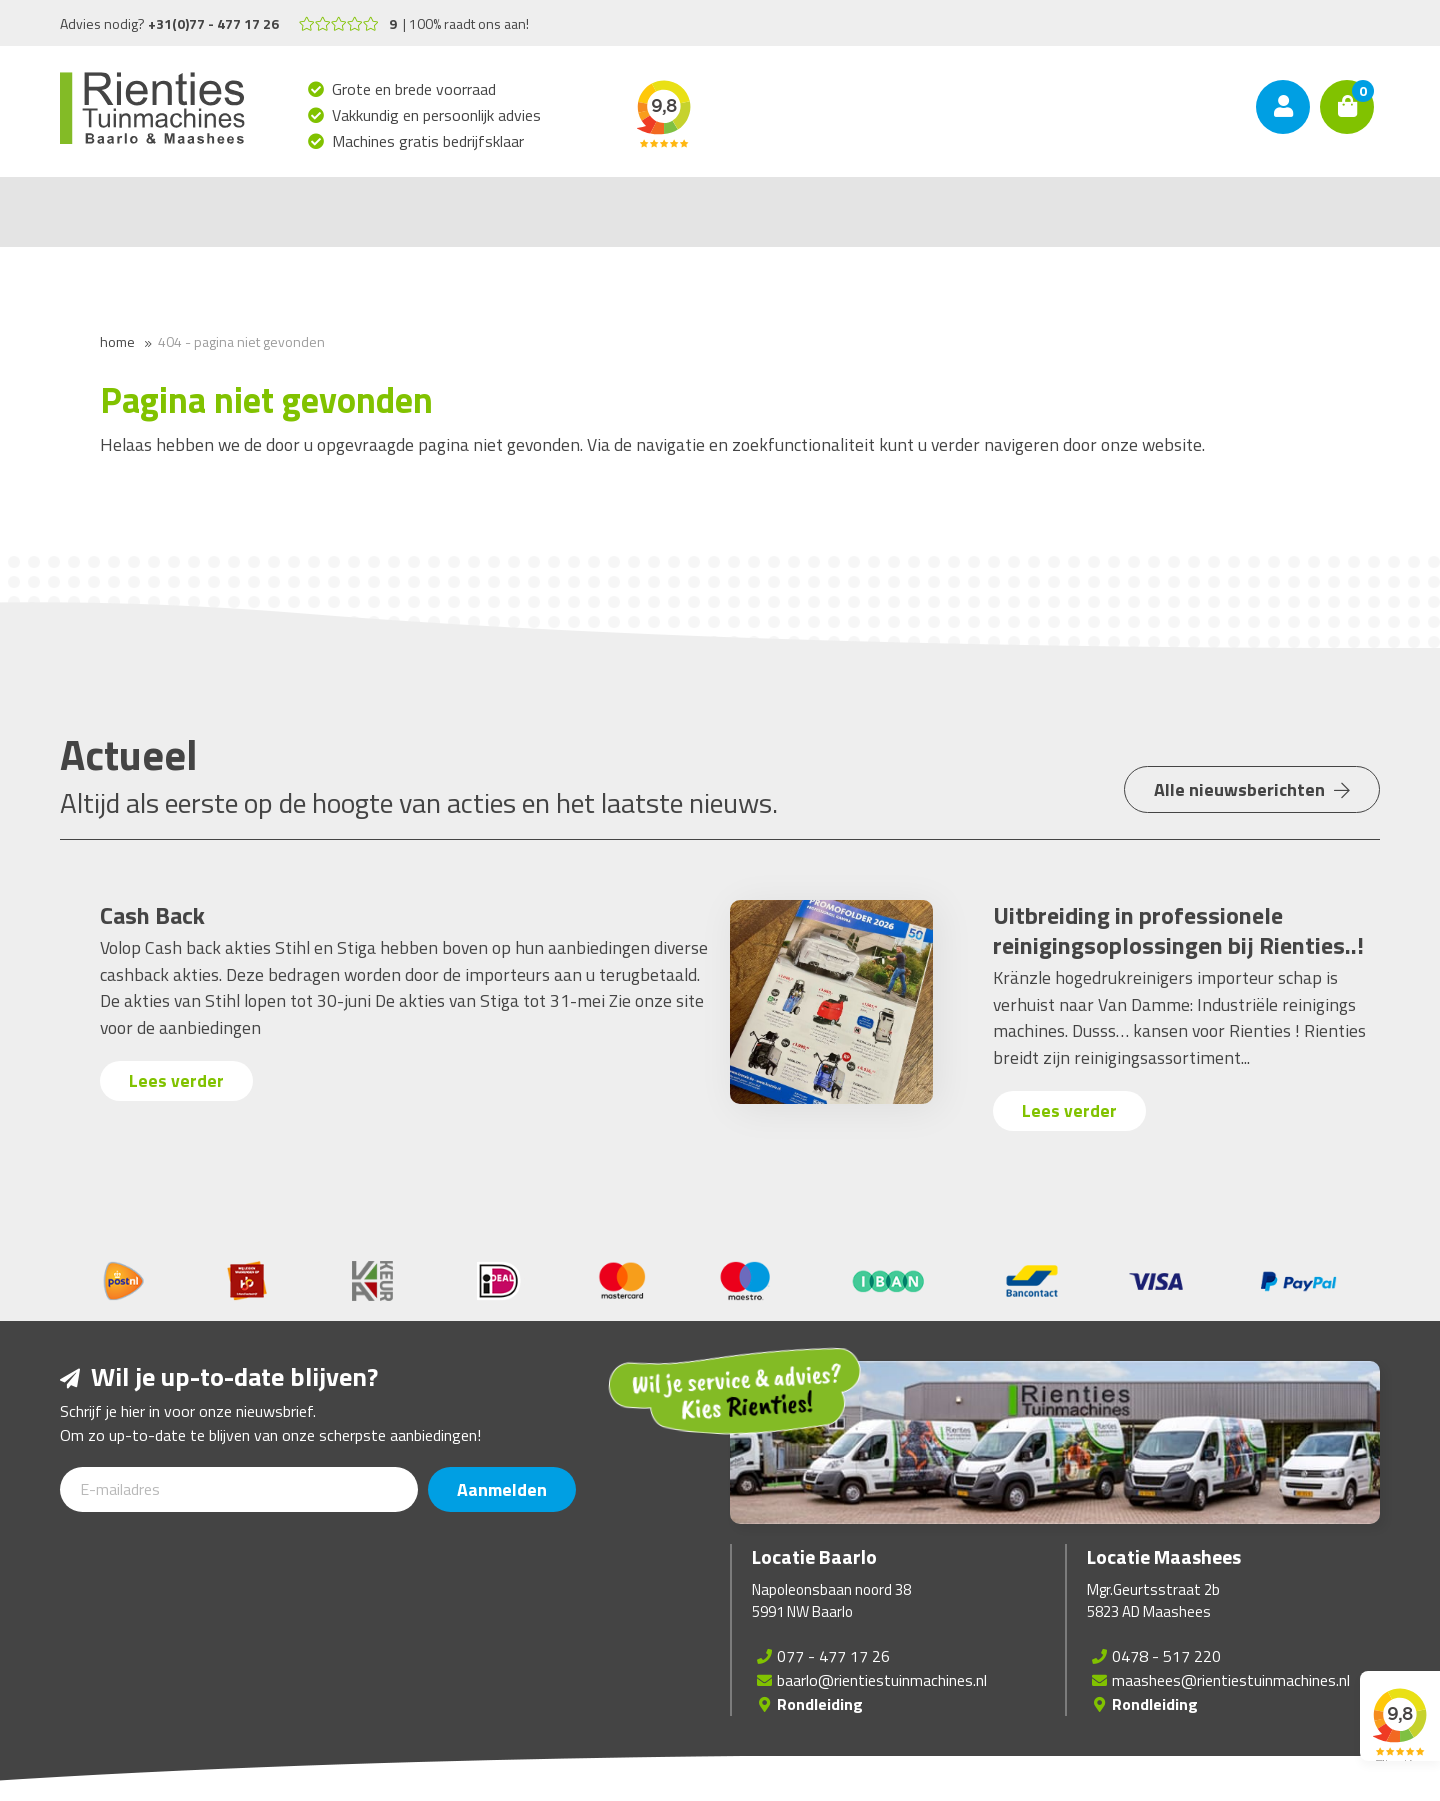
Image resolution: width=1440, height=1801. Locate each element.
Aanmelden (503, 1489)
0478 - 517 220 (1166, 1656)
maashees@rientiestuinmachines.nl (1231, 1680)
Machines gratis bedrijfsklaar (428, 141)
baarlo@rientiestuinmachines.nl (882, 1680)
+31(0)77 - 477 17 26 (213, 23)
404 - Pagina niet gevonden (241, 341)
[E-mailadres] (239, 1489)
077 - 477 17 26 (833, 1656)
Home (117, 341)
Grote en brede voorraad (414, 89)
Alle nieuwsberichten (1251, 791)
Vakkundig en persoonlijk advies (437, 115)
